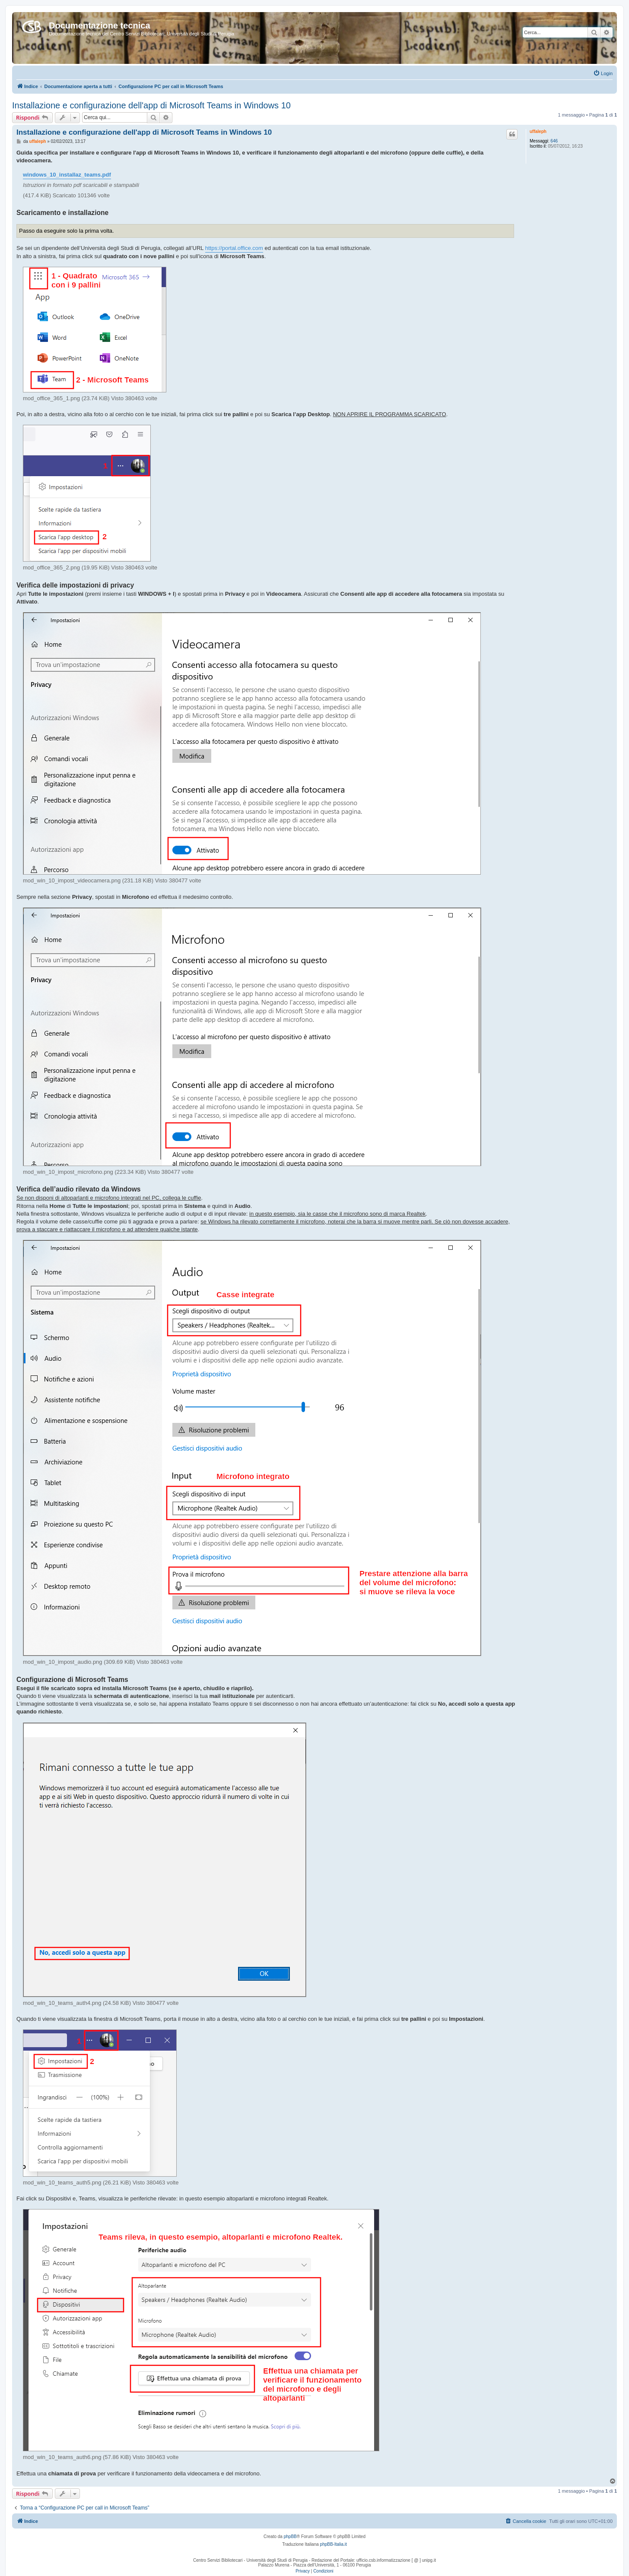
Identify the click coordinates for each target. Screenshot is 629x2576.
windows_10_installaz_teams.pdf (67, 174)
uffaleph (538, 131)
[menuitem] (603, 73)
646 (554, 141)
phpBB (290, 2536)
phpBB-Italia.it (333, 2544)
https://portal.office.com (234, 248)
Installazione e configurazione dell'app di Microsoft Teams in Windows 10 (151, 105)
